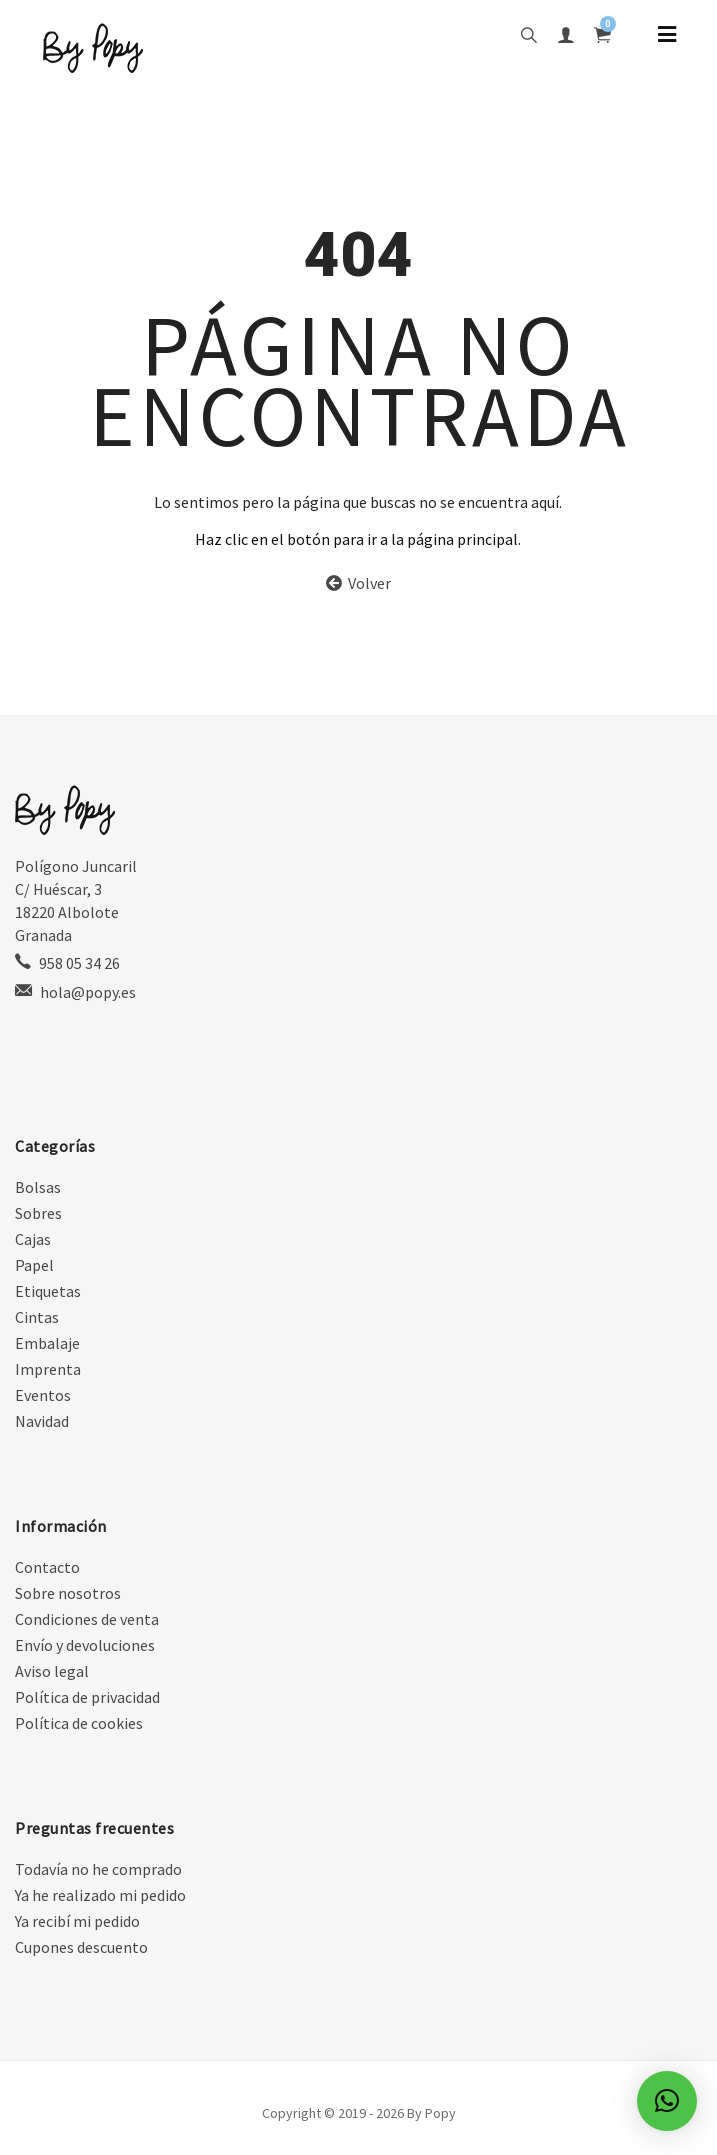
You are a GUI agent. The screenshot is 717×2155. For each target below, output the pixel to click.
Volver (358, 583)
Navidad (42, 1421)
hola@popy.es (88, 992)
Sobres (38, 1213)
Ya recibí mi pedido (77, 1921)
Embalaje (47, 1343)
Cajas (33, 1239)
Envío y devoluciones (85, 1645)
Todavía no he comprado (98, 1869)
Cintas (37, 1317)
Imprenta (48, 1369)
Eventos (43, 1395)
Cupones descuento (81, 1947)
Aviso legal (52, 1671)
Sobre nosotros (68, 1593)
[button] (667, 2101)
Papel (34, 1265)
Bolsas (38, 1187)
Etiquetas (48, 1291)
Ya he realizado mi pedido (100, 1895)
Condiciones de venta (87, 1619)
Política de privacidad (87, 1697)
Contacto (47, 1567)
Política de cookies (79, 1723)
